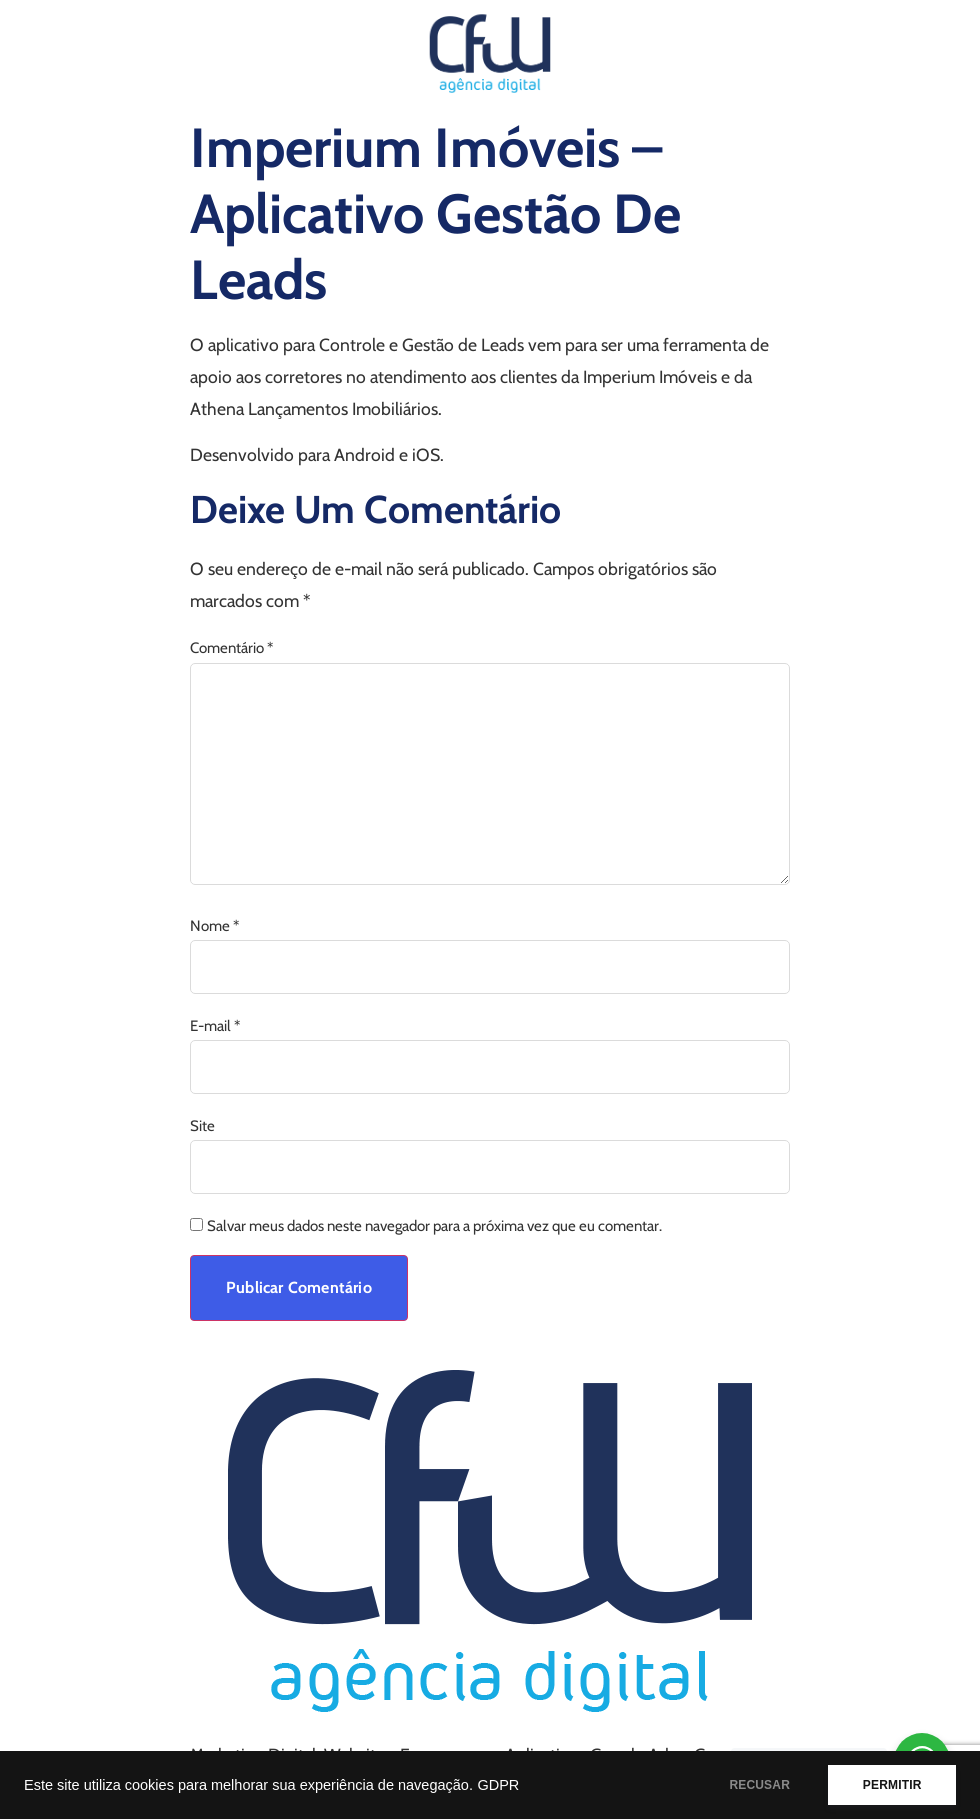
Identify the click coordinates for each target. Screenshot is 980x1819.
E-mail (215, 1026)
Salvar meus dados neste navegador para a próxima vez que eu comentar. (434, 1226)
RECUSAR (758, 1785)
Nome (214, 926)
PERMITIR (891, 1785)
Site (202, 1126)
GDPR (498, 1785)
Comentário (231, 648)
